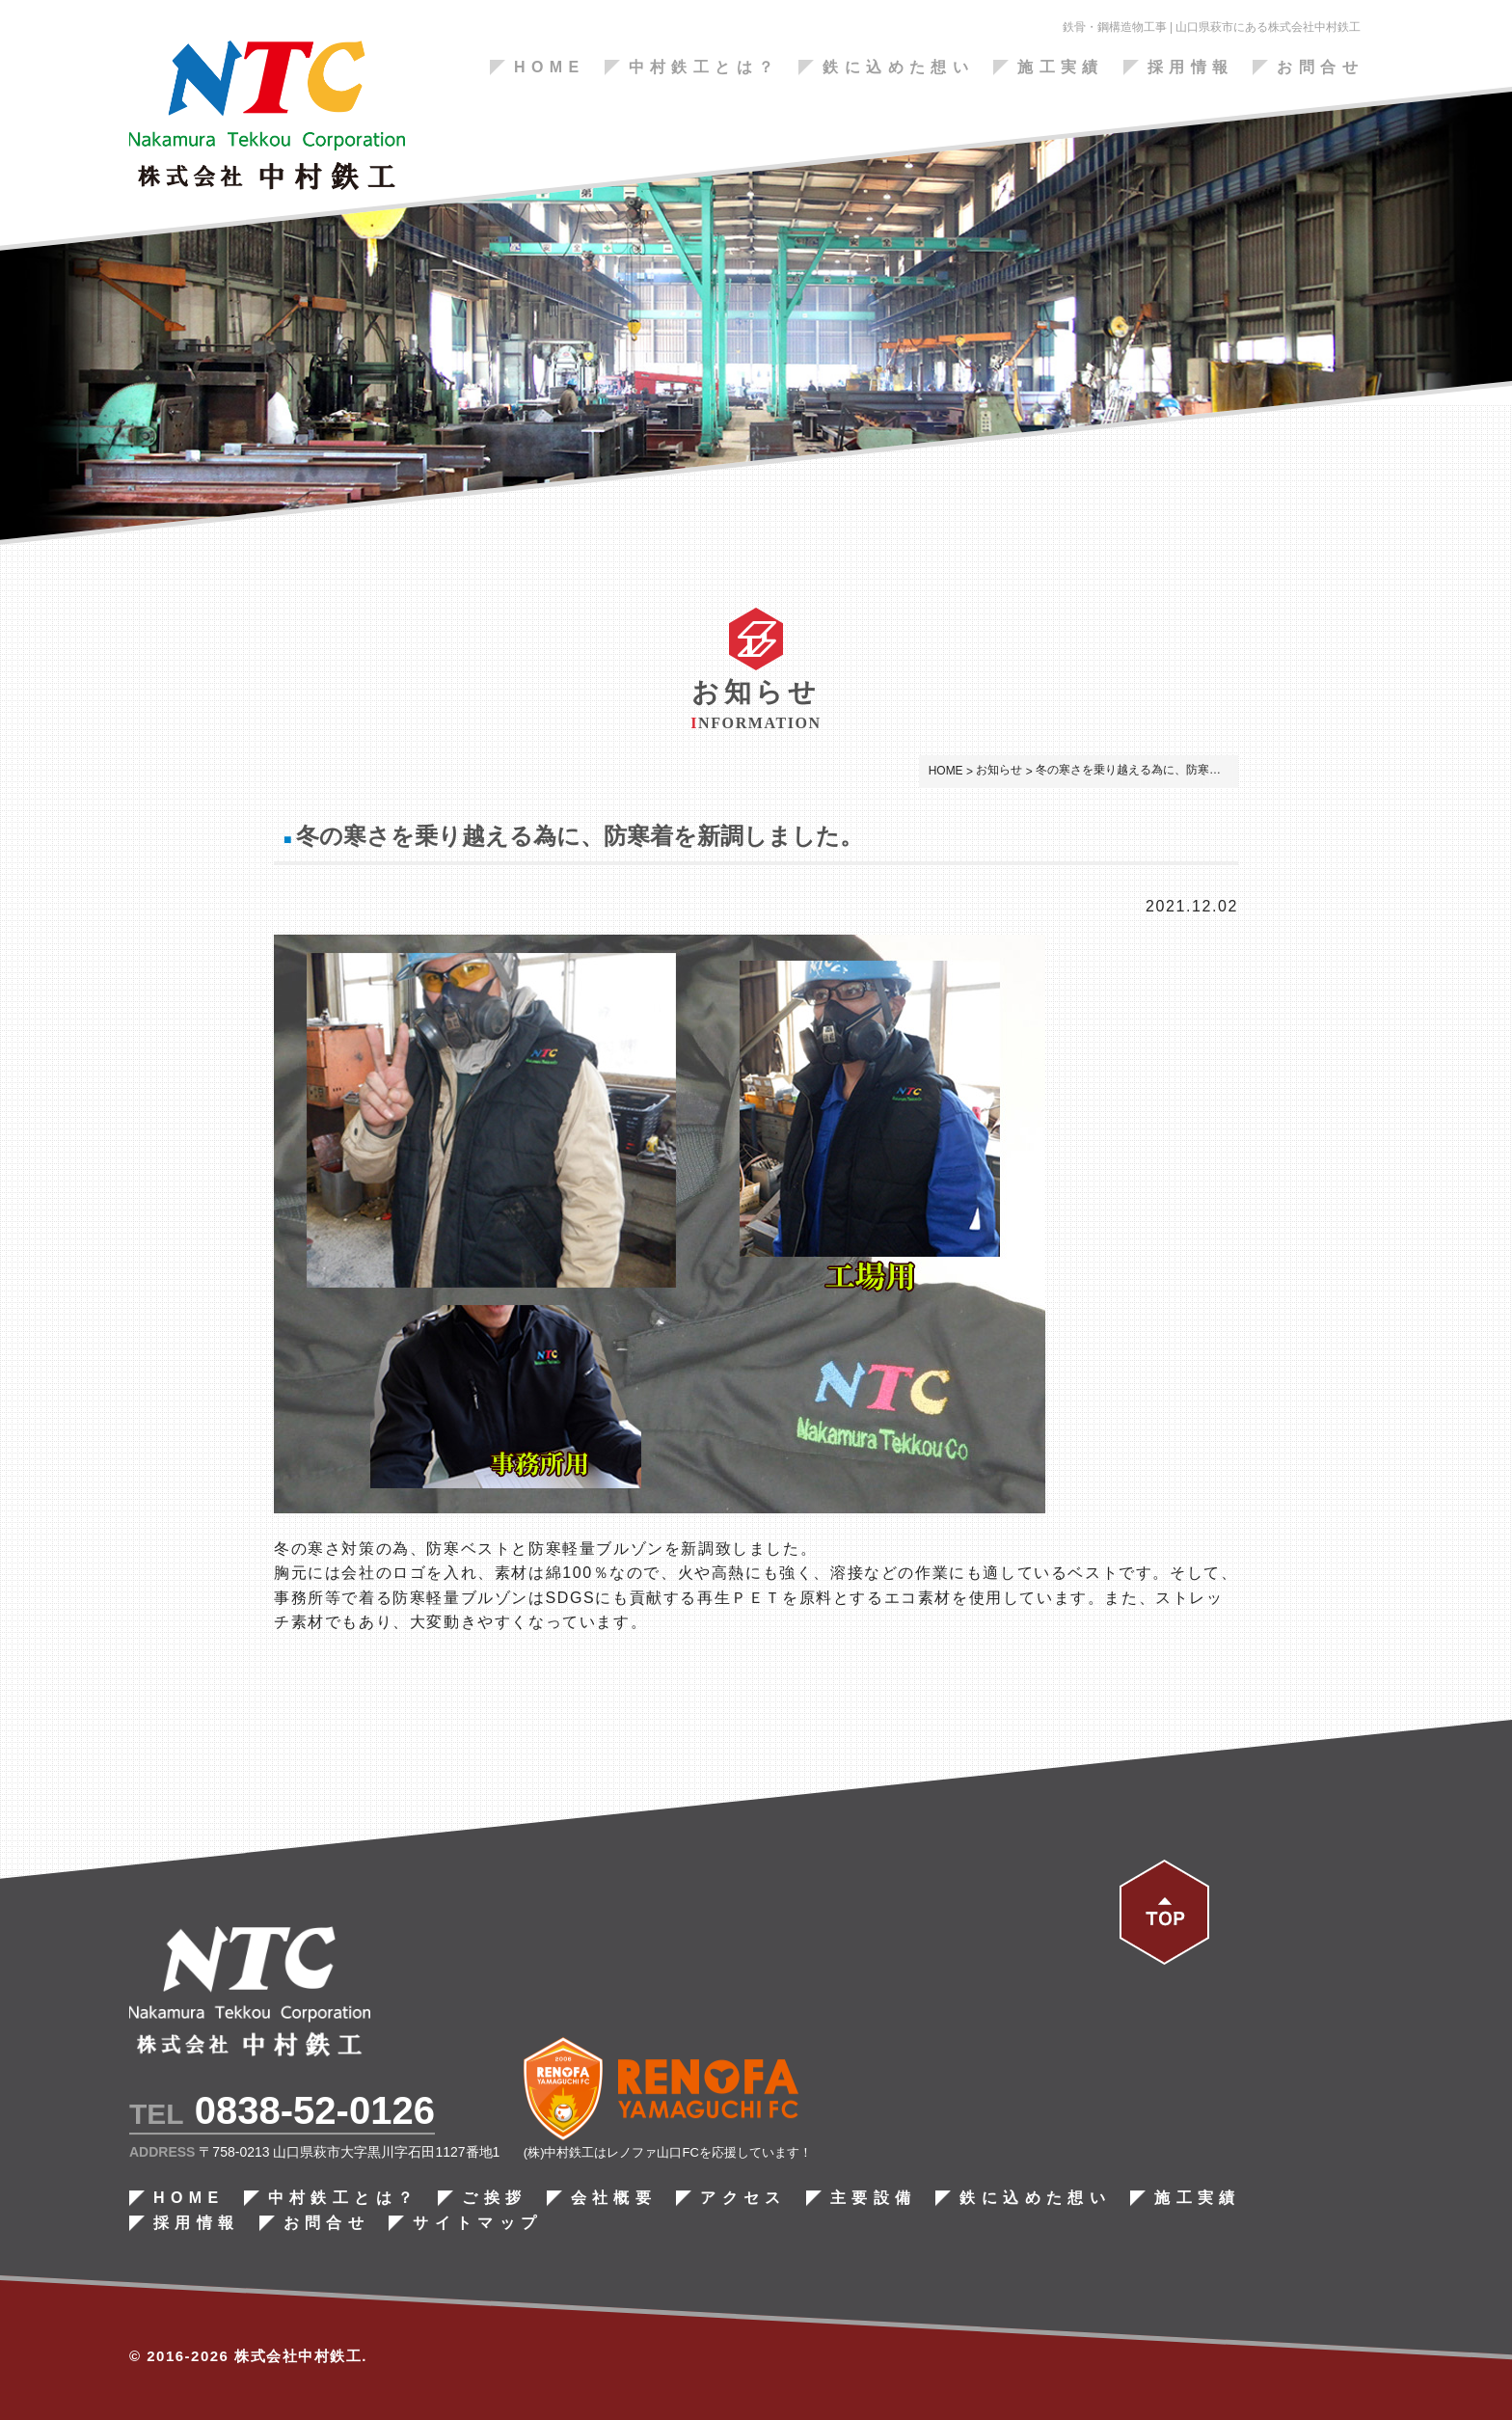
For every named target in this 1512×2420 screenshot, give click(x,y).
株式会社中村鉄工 (298, 2356)
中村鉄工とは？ (704, 67)
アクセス (743, 2198)
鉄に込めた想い (898, 67)
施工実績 (1060, 67)
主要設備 (873, 2198)
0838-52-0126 (315, 2110)
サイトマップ (477, 2223)
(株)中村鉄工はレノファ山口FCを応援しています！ (668, 2152)
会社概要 (614, 2198)
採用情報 (1191, 67)
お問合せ (1320, 67)
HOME (549, 67)
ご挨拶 (494, 2198)
